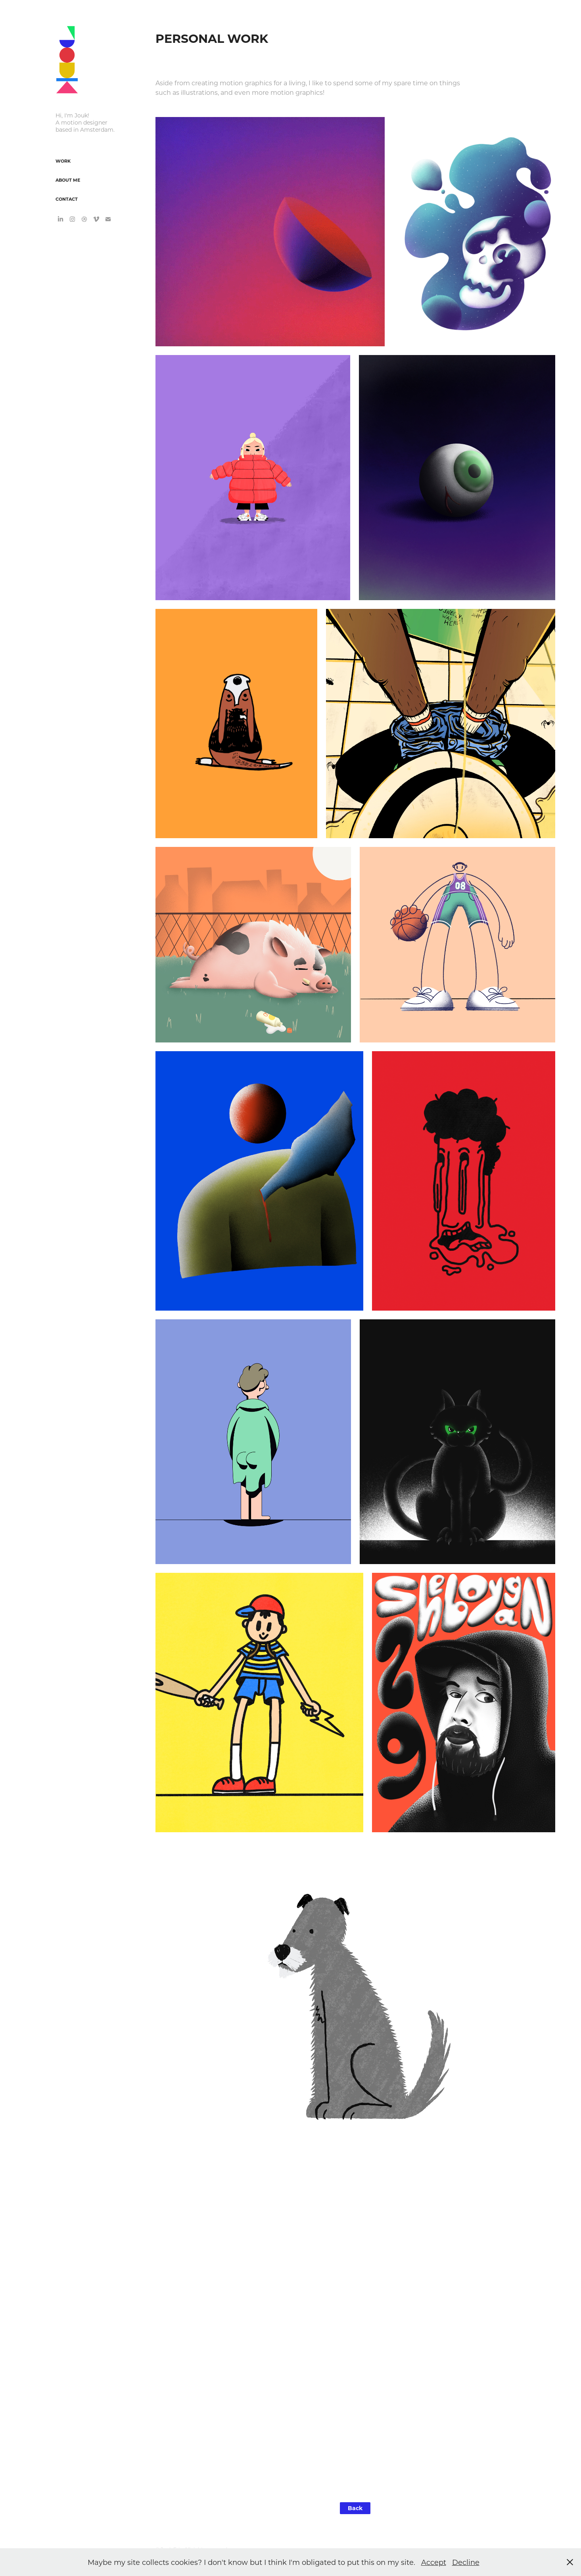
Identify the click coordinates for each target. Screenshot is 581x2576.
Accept (433, 2562)
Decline (465, 2562)
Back (355, 2508)
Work (63, 161)
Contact (67, 199)
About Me (68, 180)
